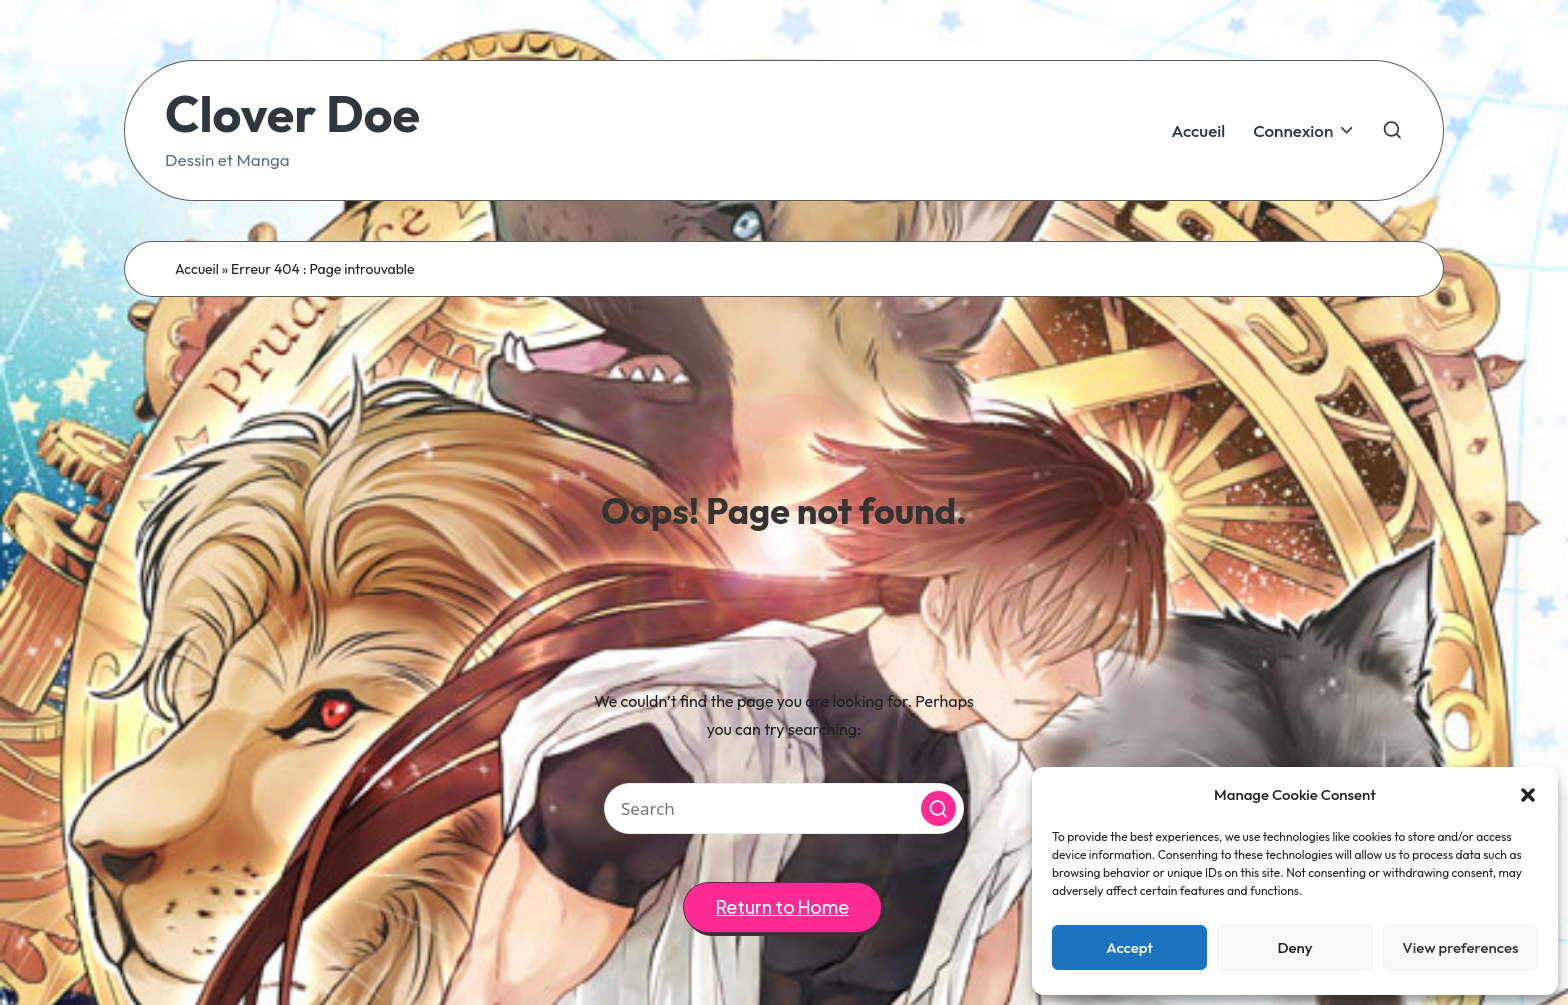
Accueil (197, 269)
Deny (1294, 947)
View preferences (1460, 947)
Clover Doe (292, 113)
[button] (1528, 795)
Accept (1129, 947)
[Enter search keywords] (784, 808)
